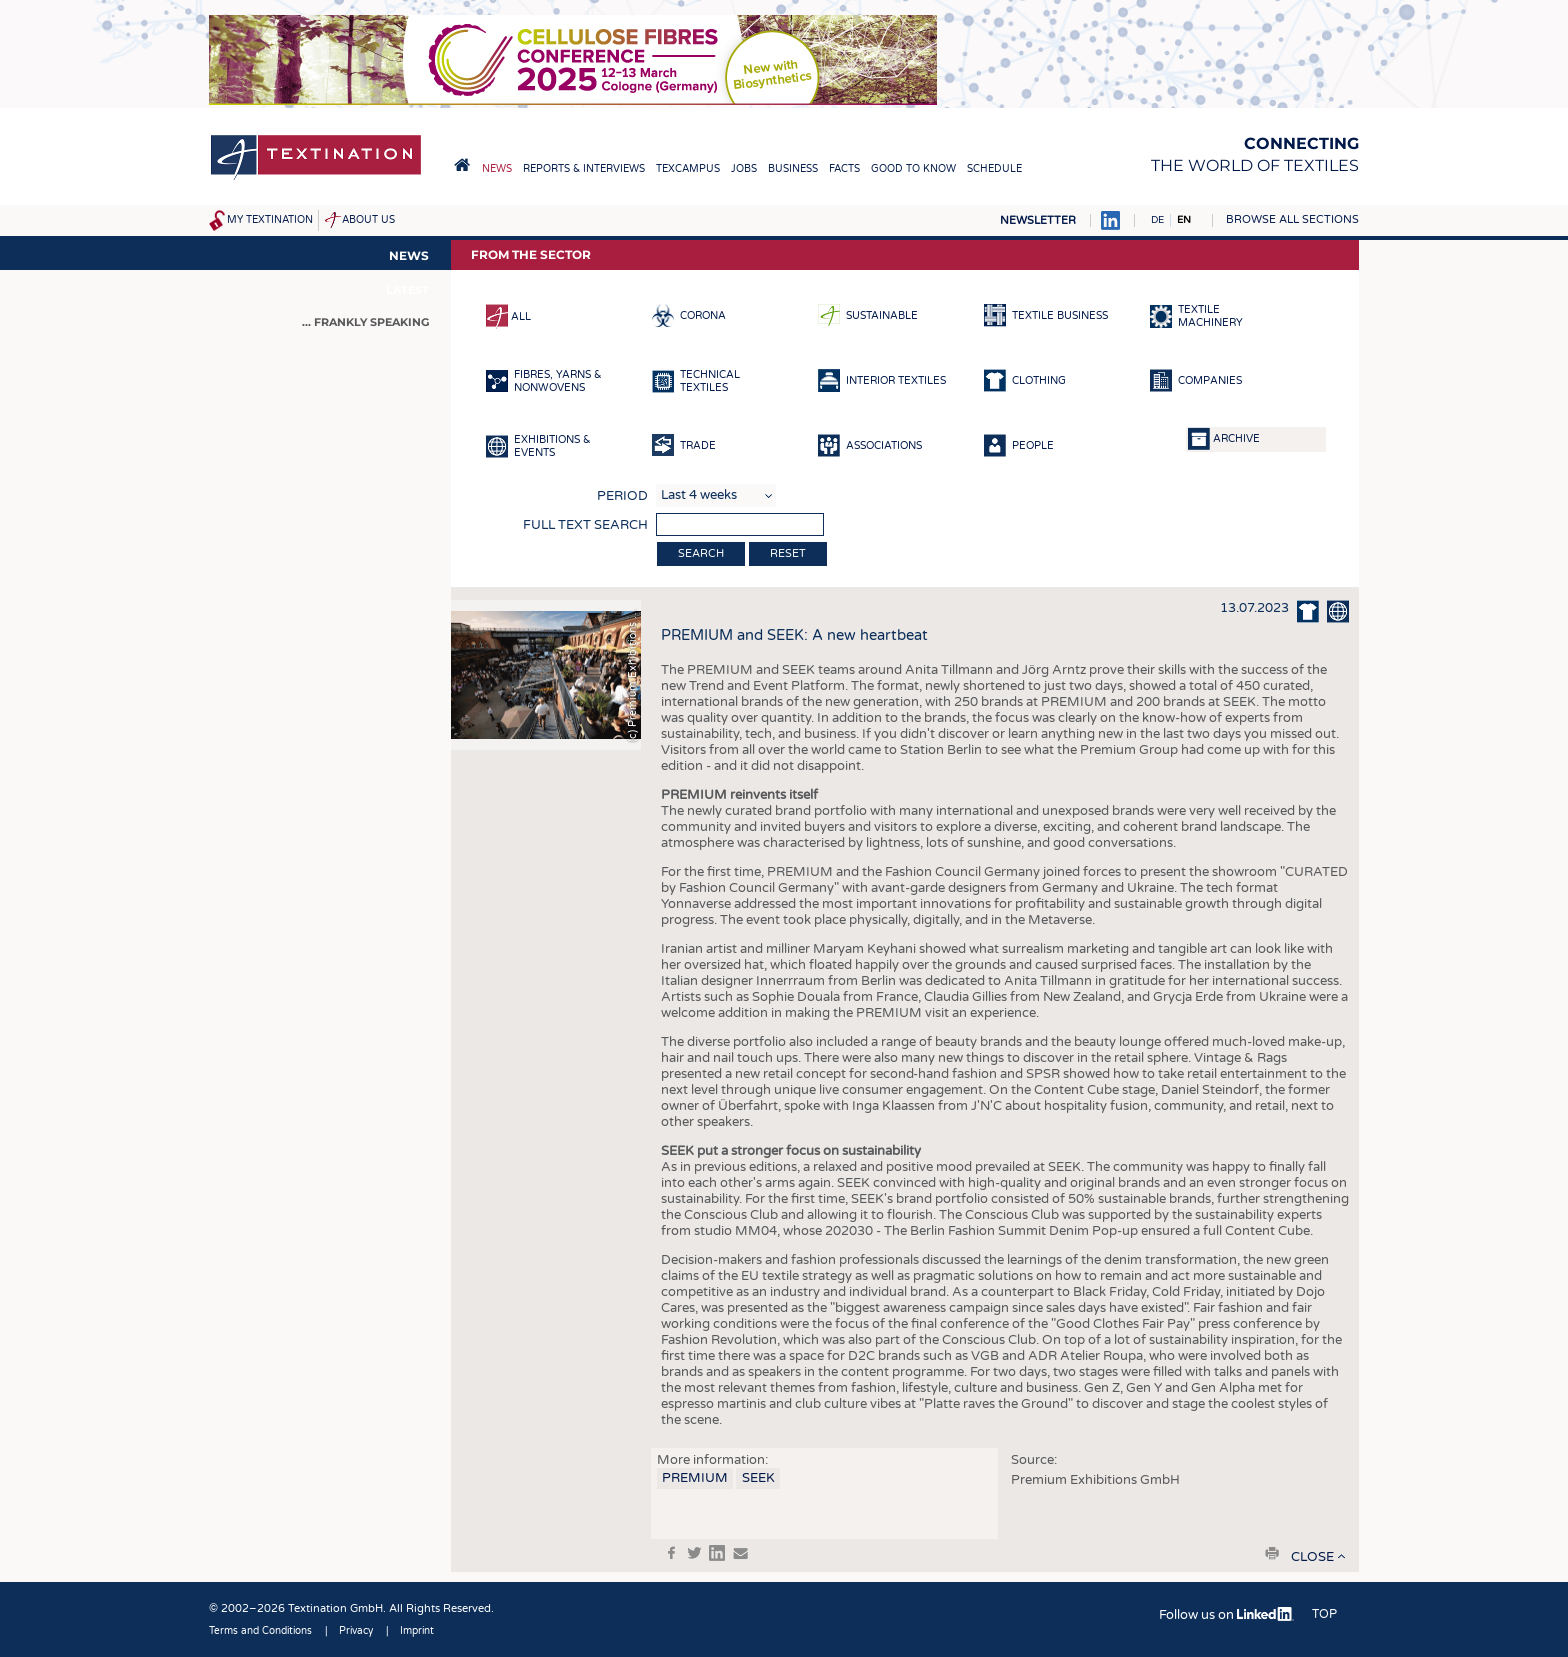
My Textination (270, 220)
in (717, 1553)
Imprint (417, 1631)
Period (622, 496)
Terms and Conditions (260, 1631)
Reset (788, 553)
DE (1157, 220)
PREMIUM (695, 1478)
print (1272, 1553)
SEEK (758, 1478)
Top (1324, 1614)
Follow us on (1226, 1615)
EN (1184, 220)
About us (368, 220)
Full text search (585, 525)
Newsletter (1038, 220)
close (1312, 1557)
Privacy (356, 1631)
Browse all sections (1292, 219)
